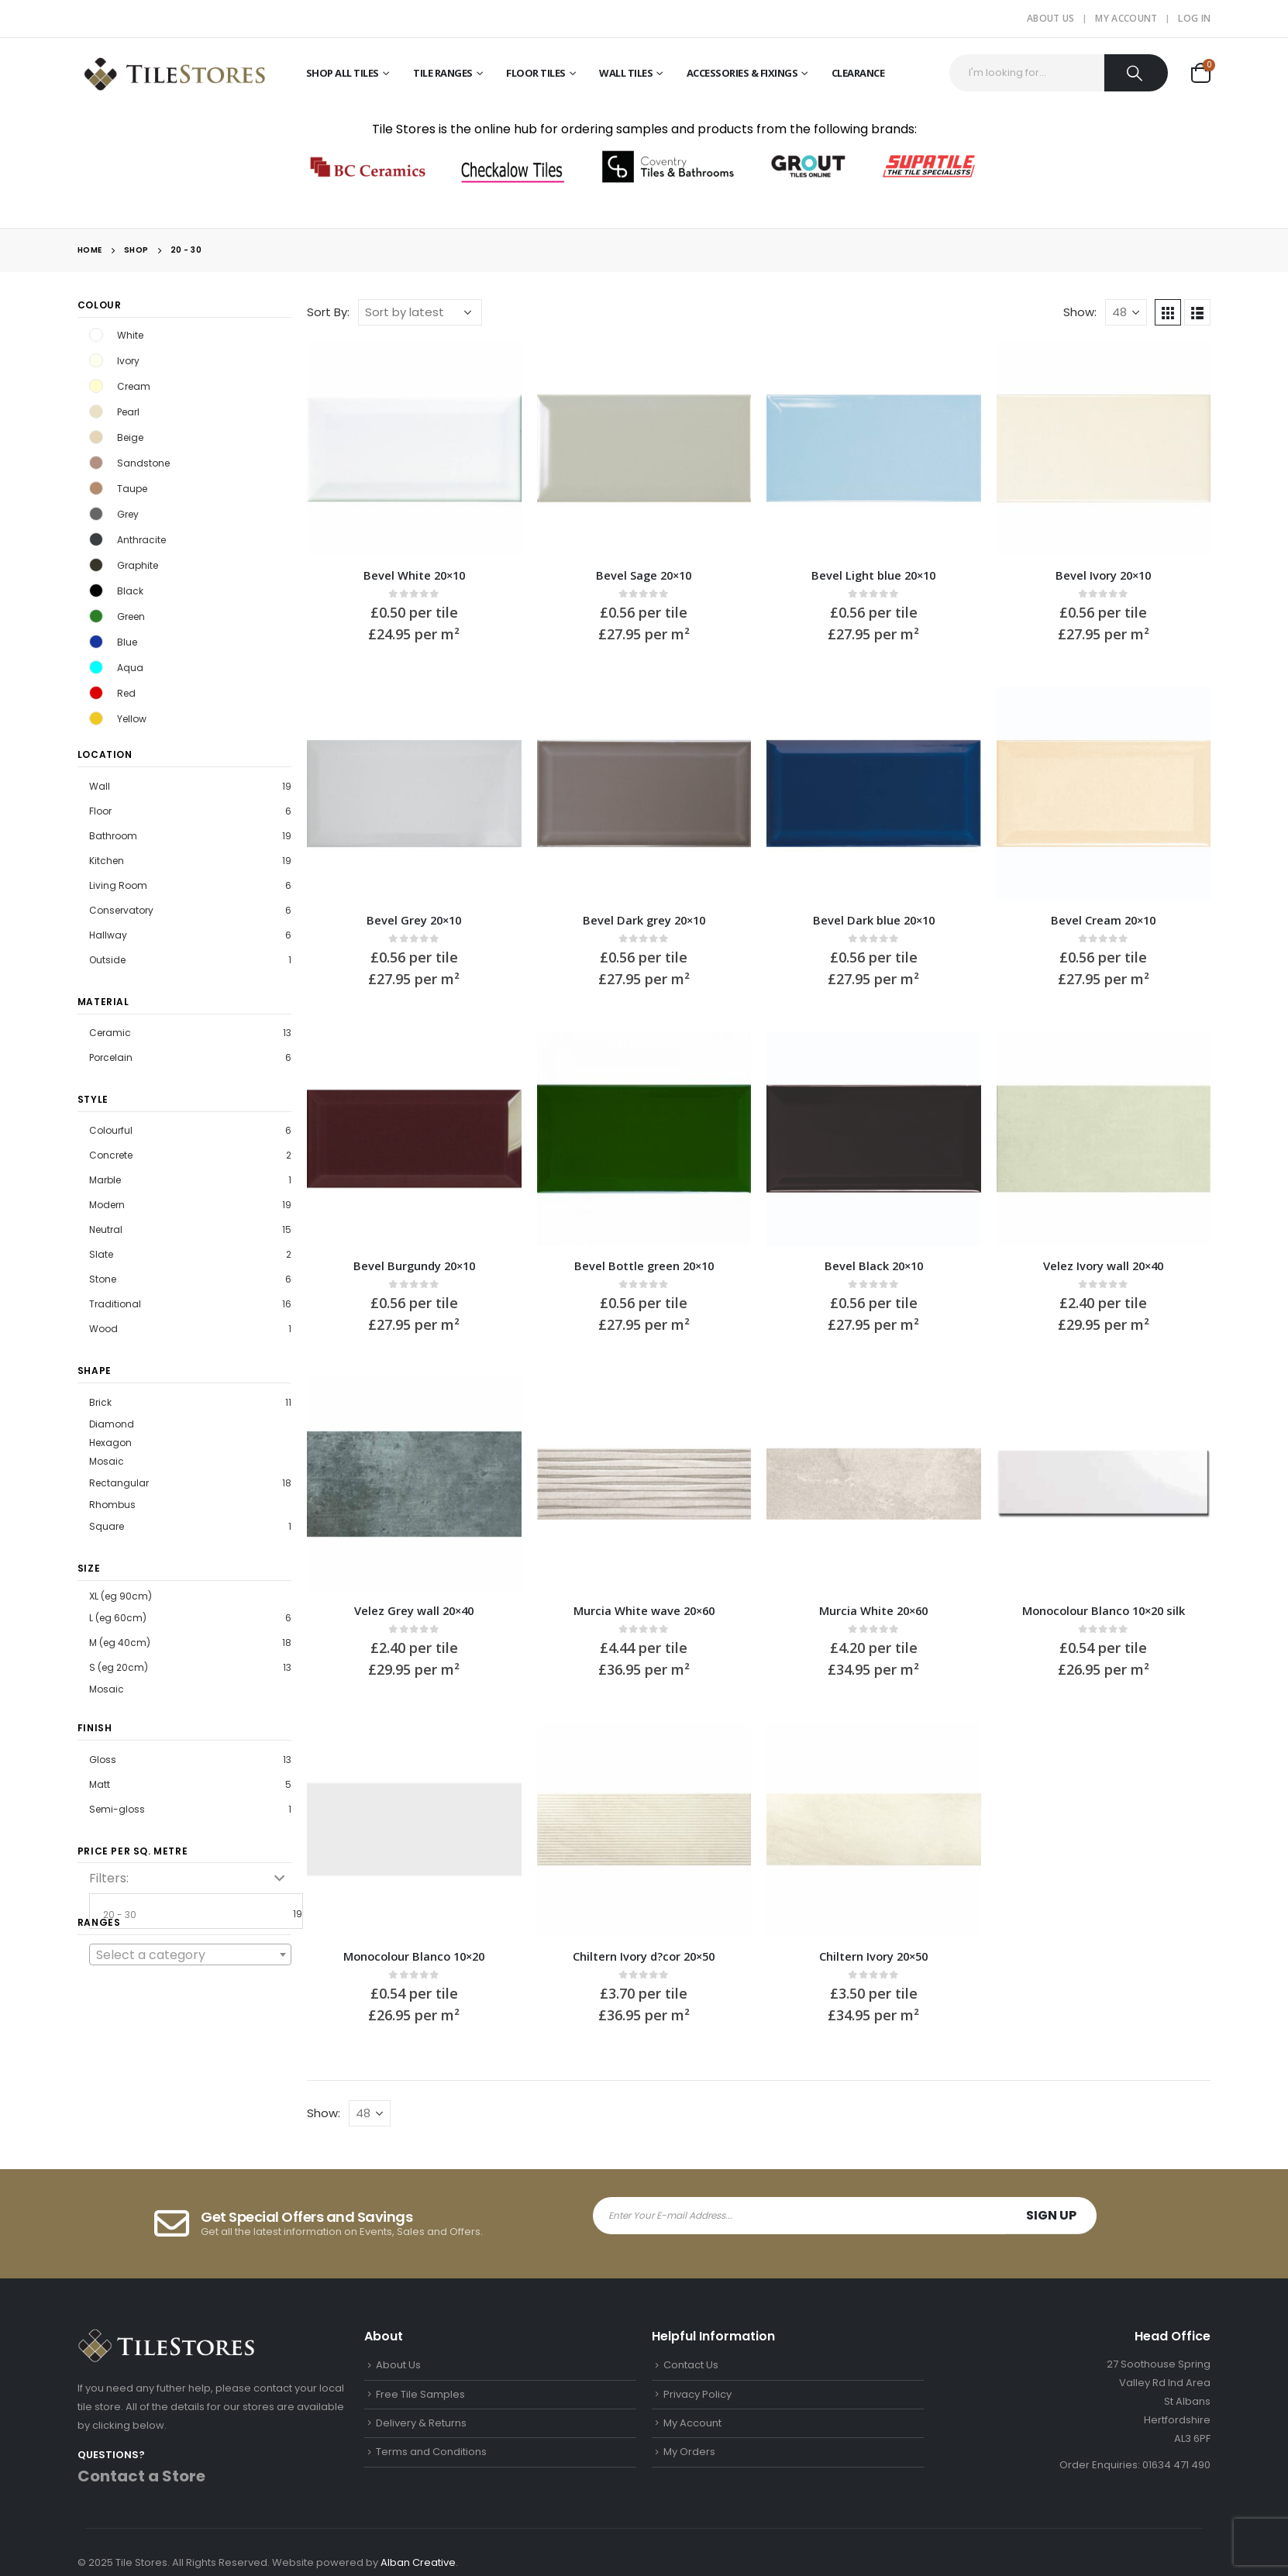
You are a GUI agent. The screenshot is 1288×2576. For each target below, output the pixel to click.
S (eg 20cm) (118, 1667)
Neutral (105, 1229)
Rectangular (119, 1482)
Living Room (118, 885)
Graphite (96, 565)
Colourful (111, 1130)
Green (96, 616)
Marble (105, 1179)
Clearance (858, 73)
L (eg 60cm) (117, 1617)
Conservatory (121, 910)
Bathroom (113, 835)
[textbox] (190, 1955)
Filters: (109, 1878)
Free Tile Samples (420, 2394)
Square (106, 1526)
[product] (414, 448)
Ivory (96, 360)
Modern (107, 1204)
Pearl (96, 411)
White (96, 335)
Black (96, 591)
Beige (96, 437)
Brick (100, 1402)
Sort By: (328, 312)
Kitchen (106, 860)
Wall (99, 786)
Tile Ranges (443, 73)
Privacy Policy (697, 2394)
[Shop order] (420, 312)
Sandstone (96, 463)
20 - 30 (201, 1914)
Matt (99, 1784)
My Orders (689, 2451)
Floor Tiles (536, 73)
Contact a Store (141, 2476)
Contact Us (690, 2364)
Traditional (115, 1303)
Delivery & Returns (421, 2423)
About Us (1050, 18)
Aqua (96, 667)
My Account (1126, 18)
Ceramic (110, 1032)
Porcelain (111, 1057)
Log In (1194, 18)
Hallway (108, 935)
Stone (102, 1279)
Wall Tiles (626, 73)
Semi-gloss (117, 1809)
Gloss (102, 1759)
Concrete (111, 1155)
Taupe (96, 488)
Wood (103, 1328)
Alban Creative (418, 2562)
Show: (1080, 312)
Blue (96, 642)
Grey (96, 514)
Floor (100, 811)
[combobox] (190, 1954)
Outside (107, 959)
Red (96, 693)
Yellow (96, 718)
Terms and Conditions (431, 2451)
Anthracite (96, 539)
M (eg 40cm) (119, 1642)
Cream (96, 386)
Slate (101, 1254)
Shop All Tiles (342, 73)
